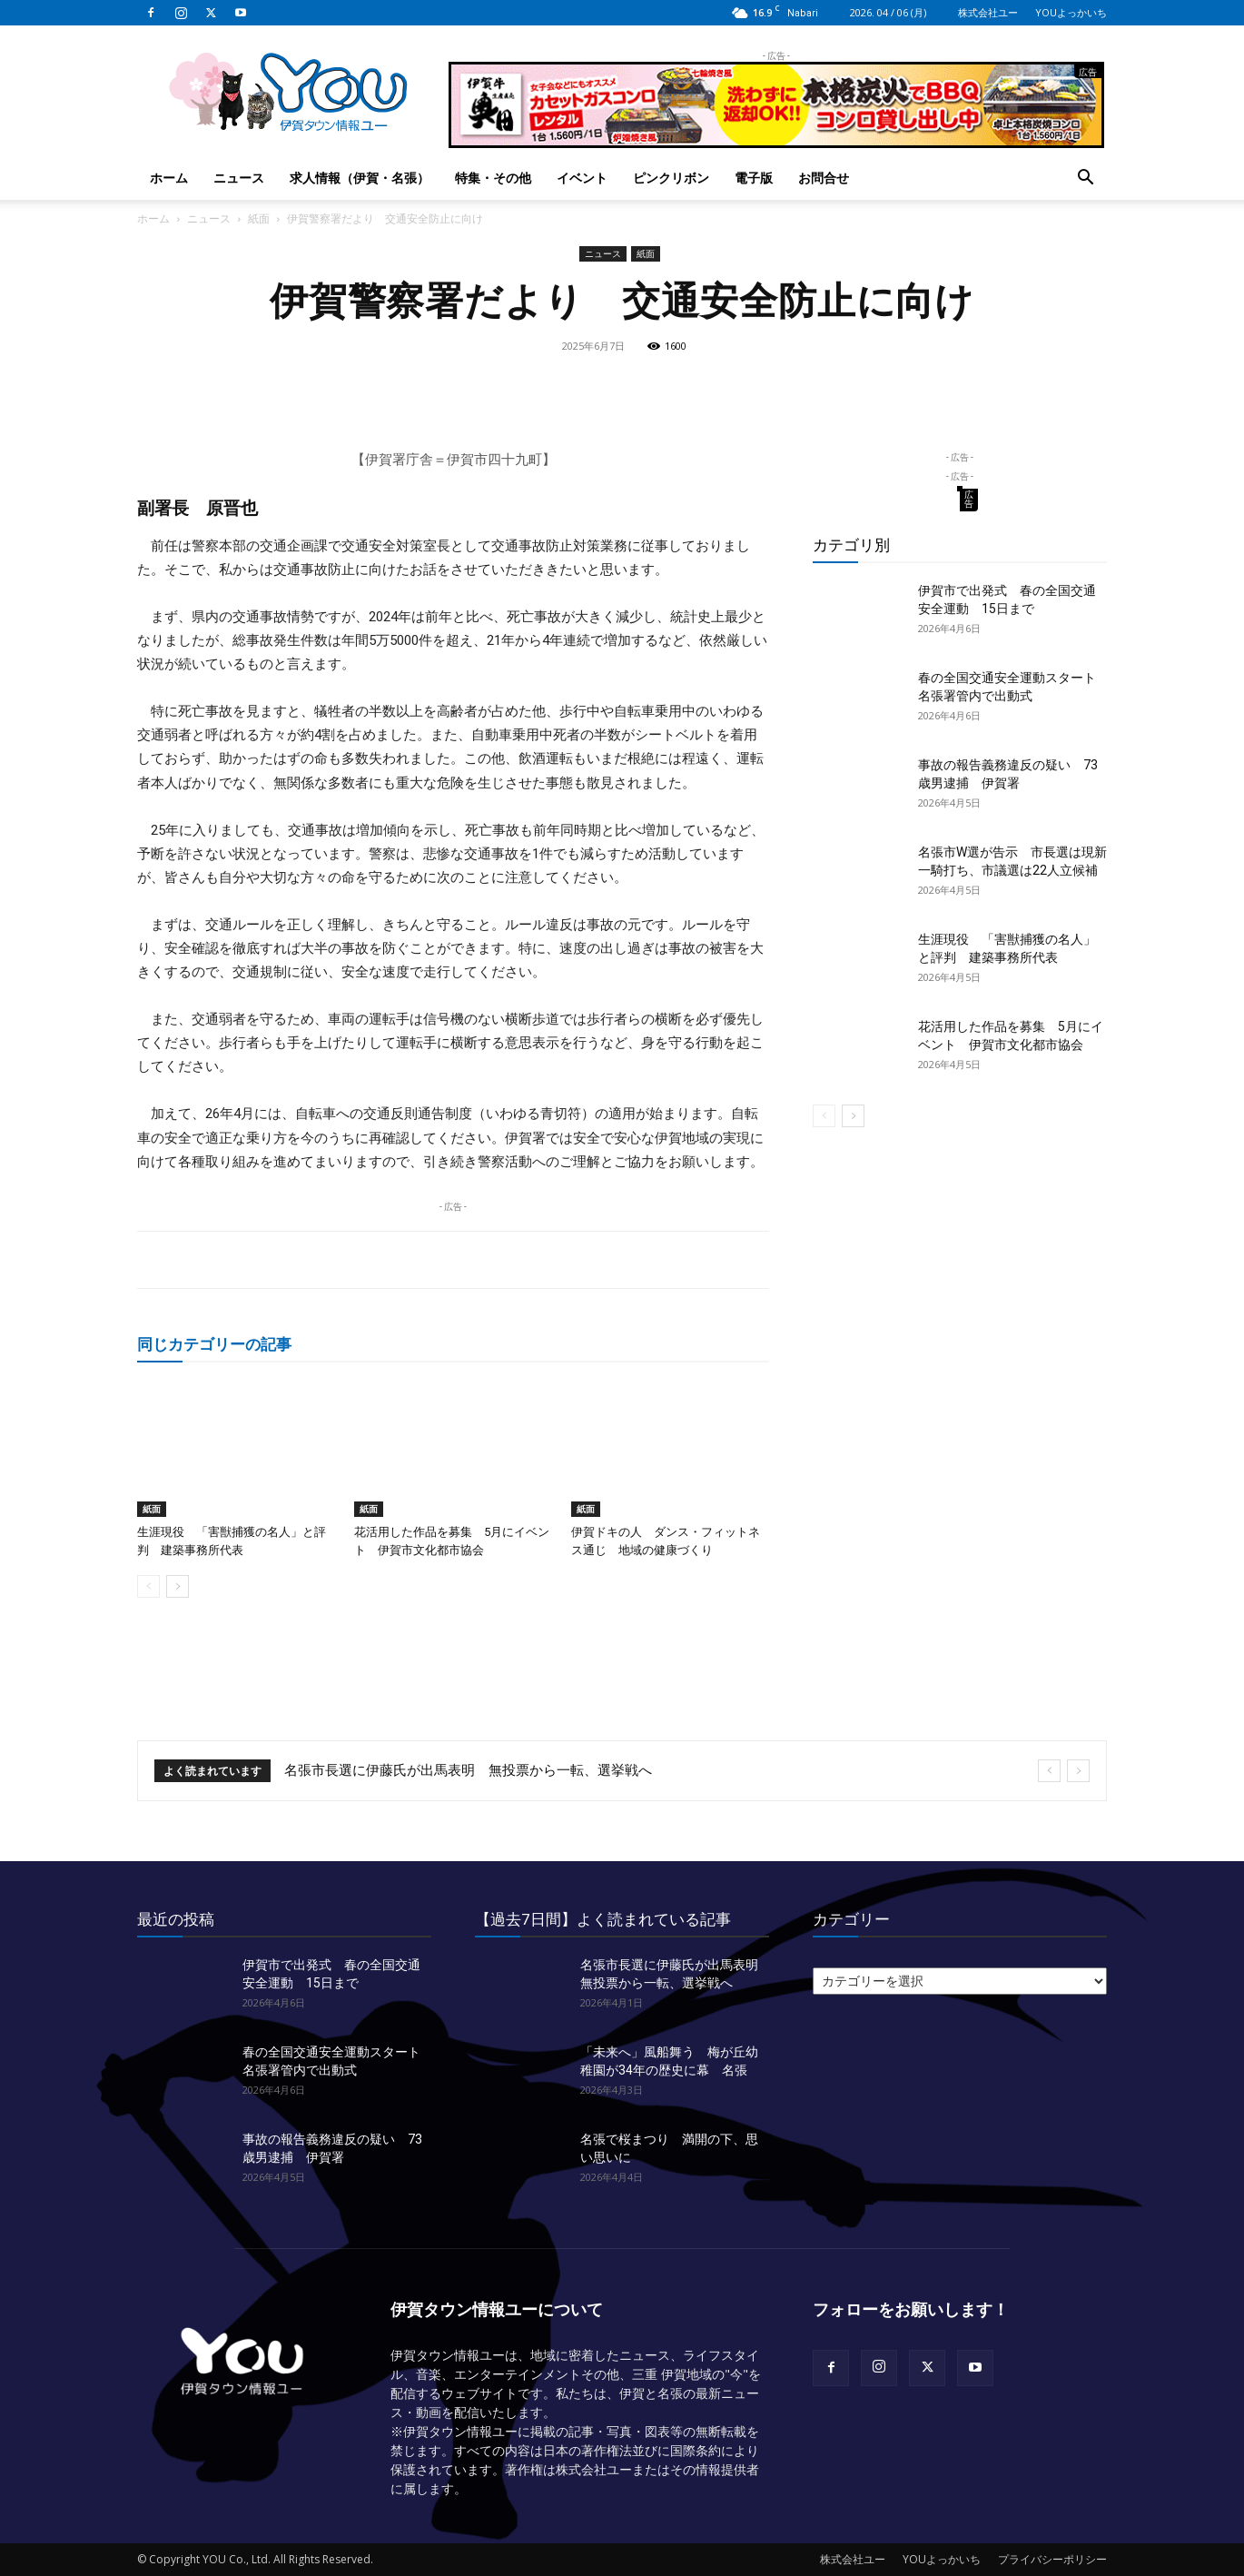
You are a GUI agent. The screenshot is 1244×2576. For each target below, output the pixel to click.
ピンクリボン (671, 177)
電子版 (754, 177)
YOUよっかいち (1071, 12)
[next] (1078, 1770)
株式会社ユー (988, 12)
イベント (582, 177)
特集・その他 (493, 177)
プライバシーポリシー (1052, 2559)
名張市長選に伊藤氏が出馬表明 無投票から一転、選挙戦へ (468, 1770)
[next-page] (177, 1586)
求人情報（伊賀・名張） (359, 177)
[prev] (1049, 1770)
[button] (1085, 179)
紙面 (259, 218)
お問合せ (823, 177)
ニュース (238, 177)
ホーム (169, 177)
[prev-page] (148, 1586)
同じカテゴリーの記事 (214, 1343)
